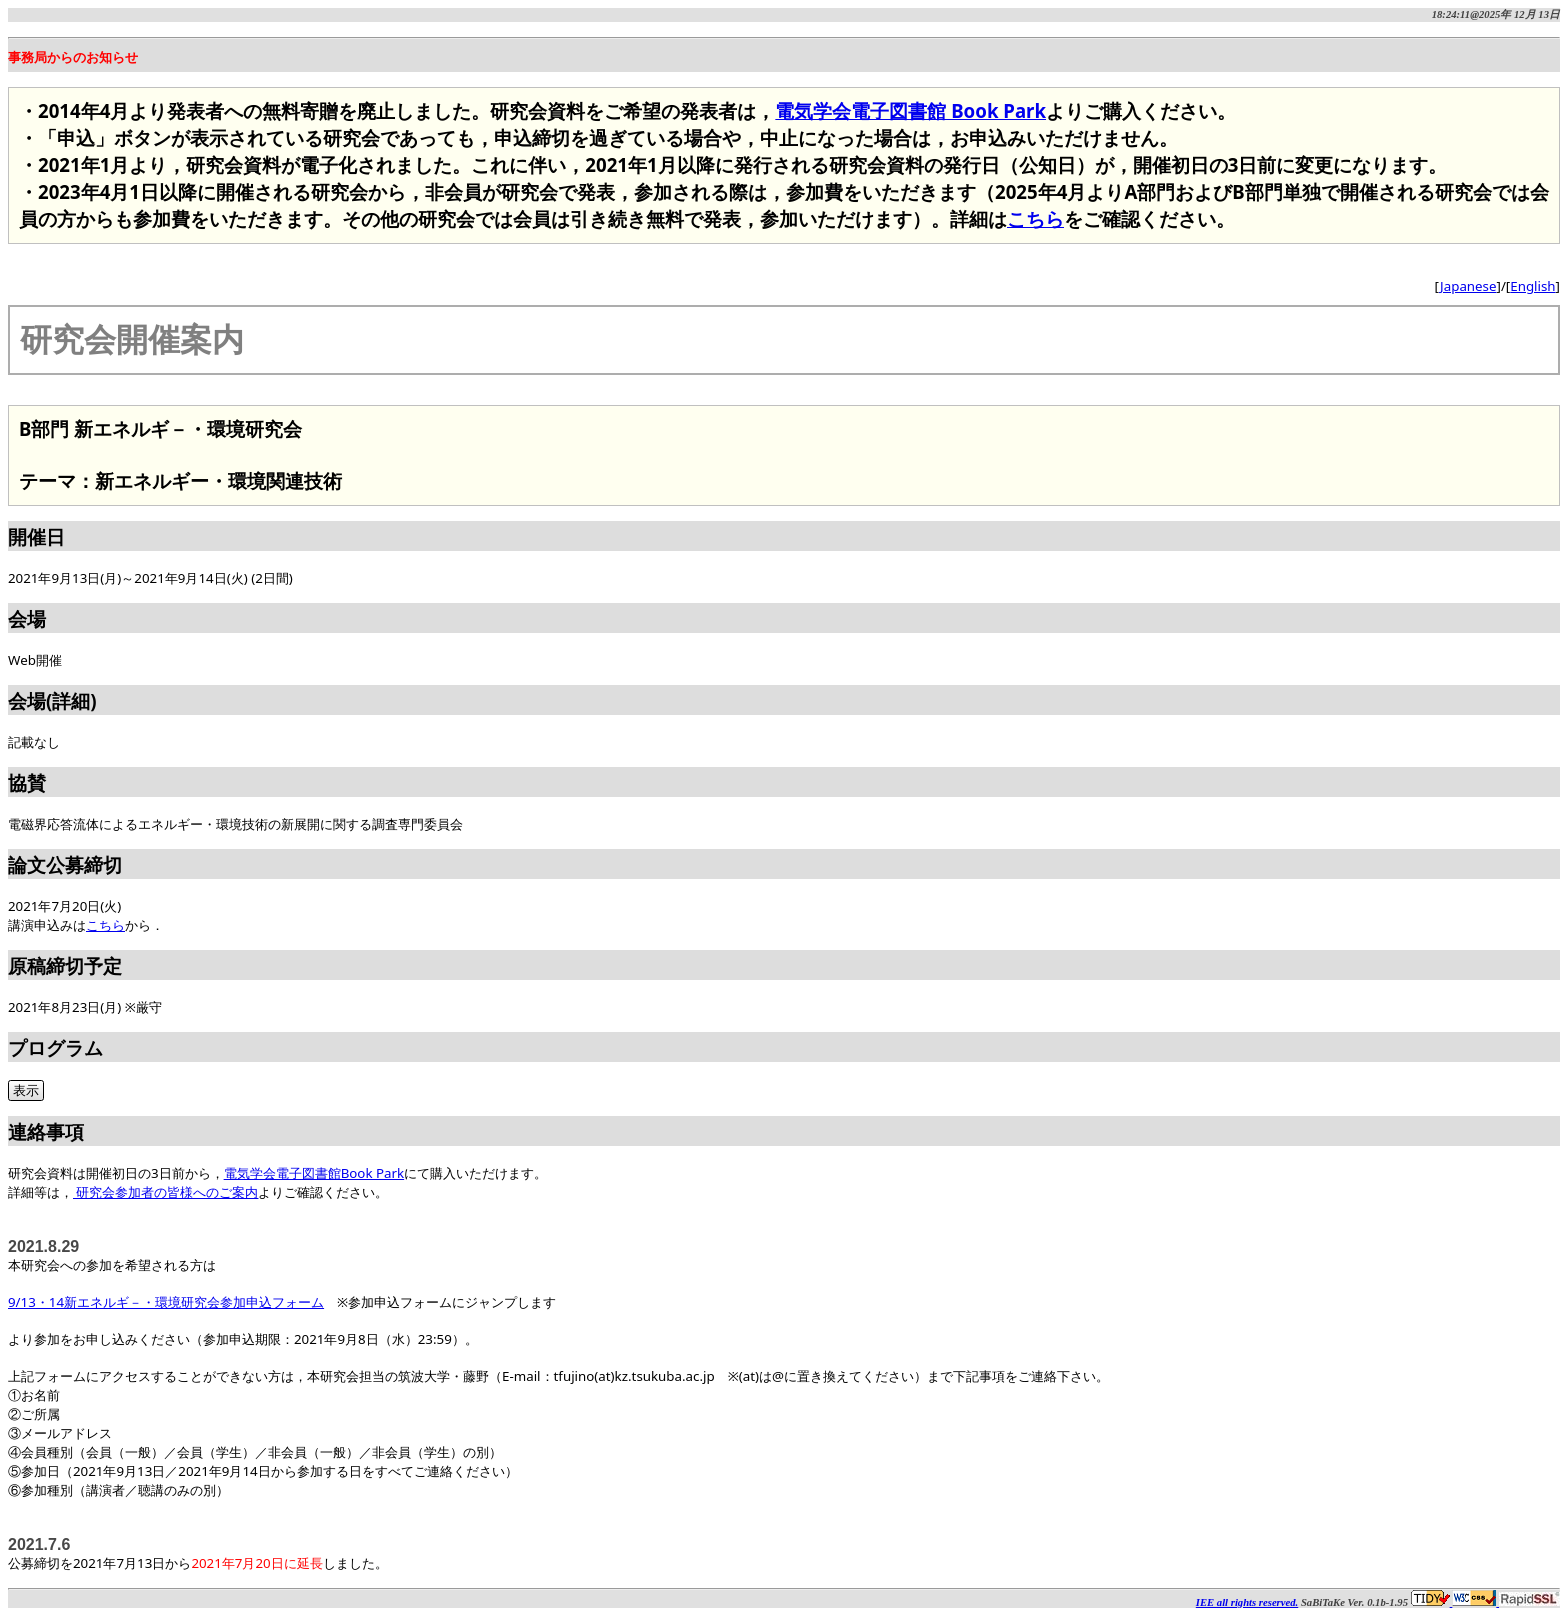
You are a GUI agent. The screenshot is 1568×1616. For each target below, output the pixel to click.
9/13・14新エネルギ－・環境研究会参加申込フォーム (166, 1302)
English (1532, 286)
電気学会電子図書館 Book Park (910, 110)
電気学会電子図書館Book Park (314, 1173)
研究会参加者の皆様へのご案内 (165, 1192)
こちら (1035, 218)
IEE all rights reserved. (1247, 1602)
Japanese (1468, 286)
